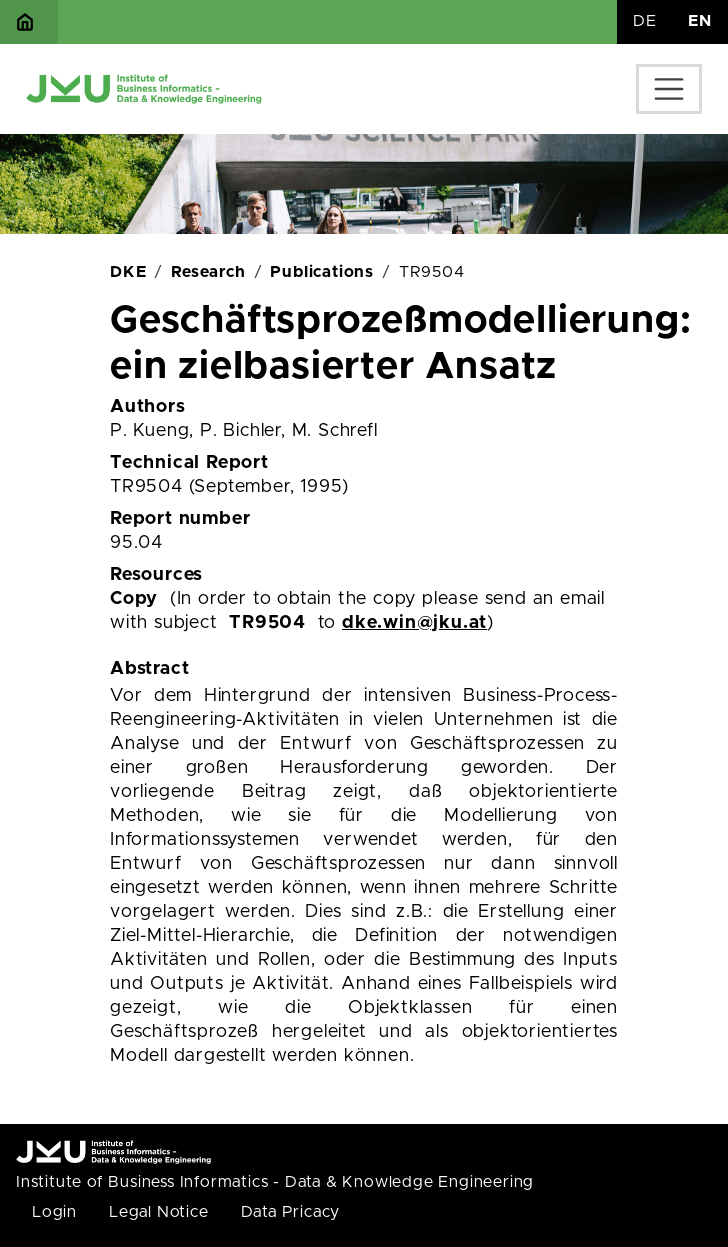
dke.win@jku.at (414, 623)
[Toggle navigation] (669, 89)
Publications (322, 272)
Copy (134, 599)
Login (54, 1212)
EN (700, 21)
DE (645, 21)
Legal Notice (159, 1212)
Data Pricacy (291, 1212)
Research (208, 272)
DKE (128, 272)
